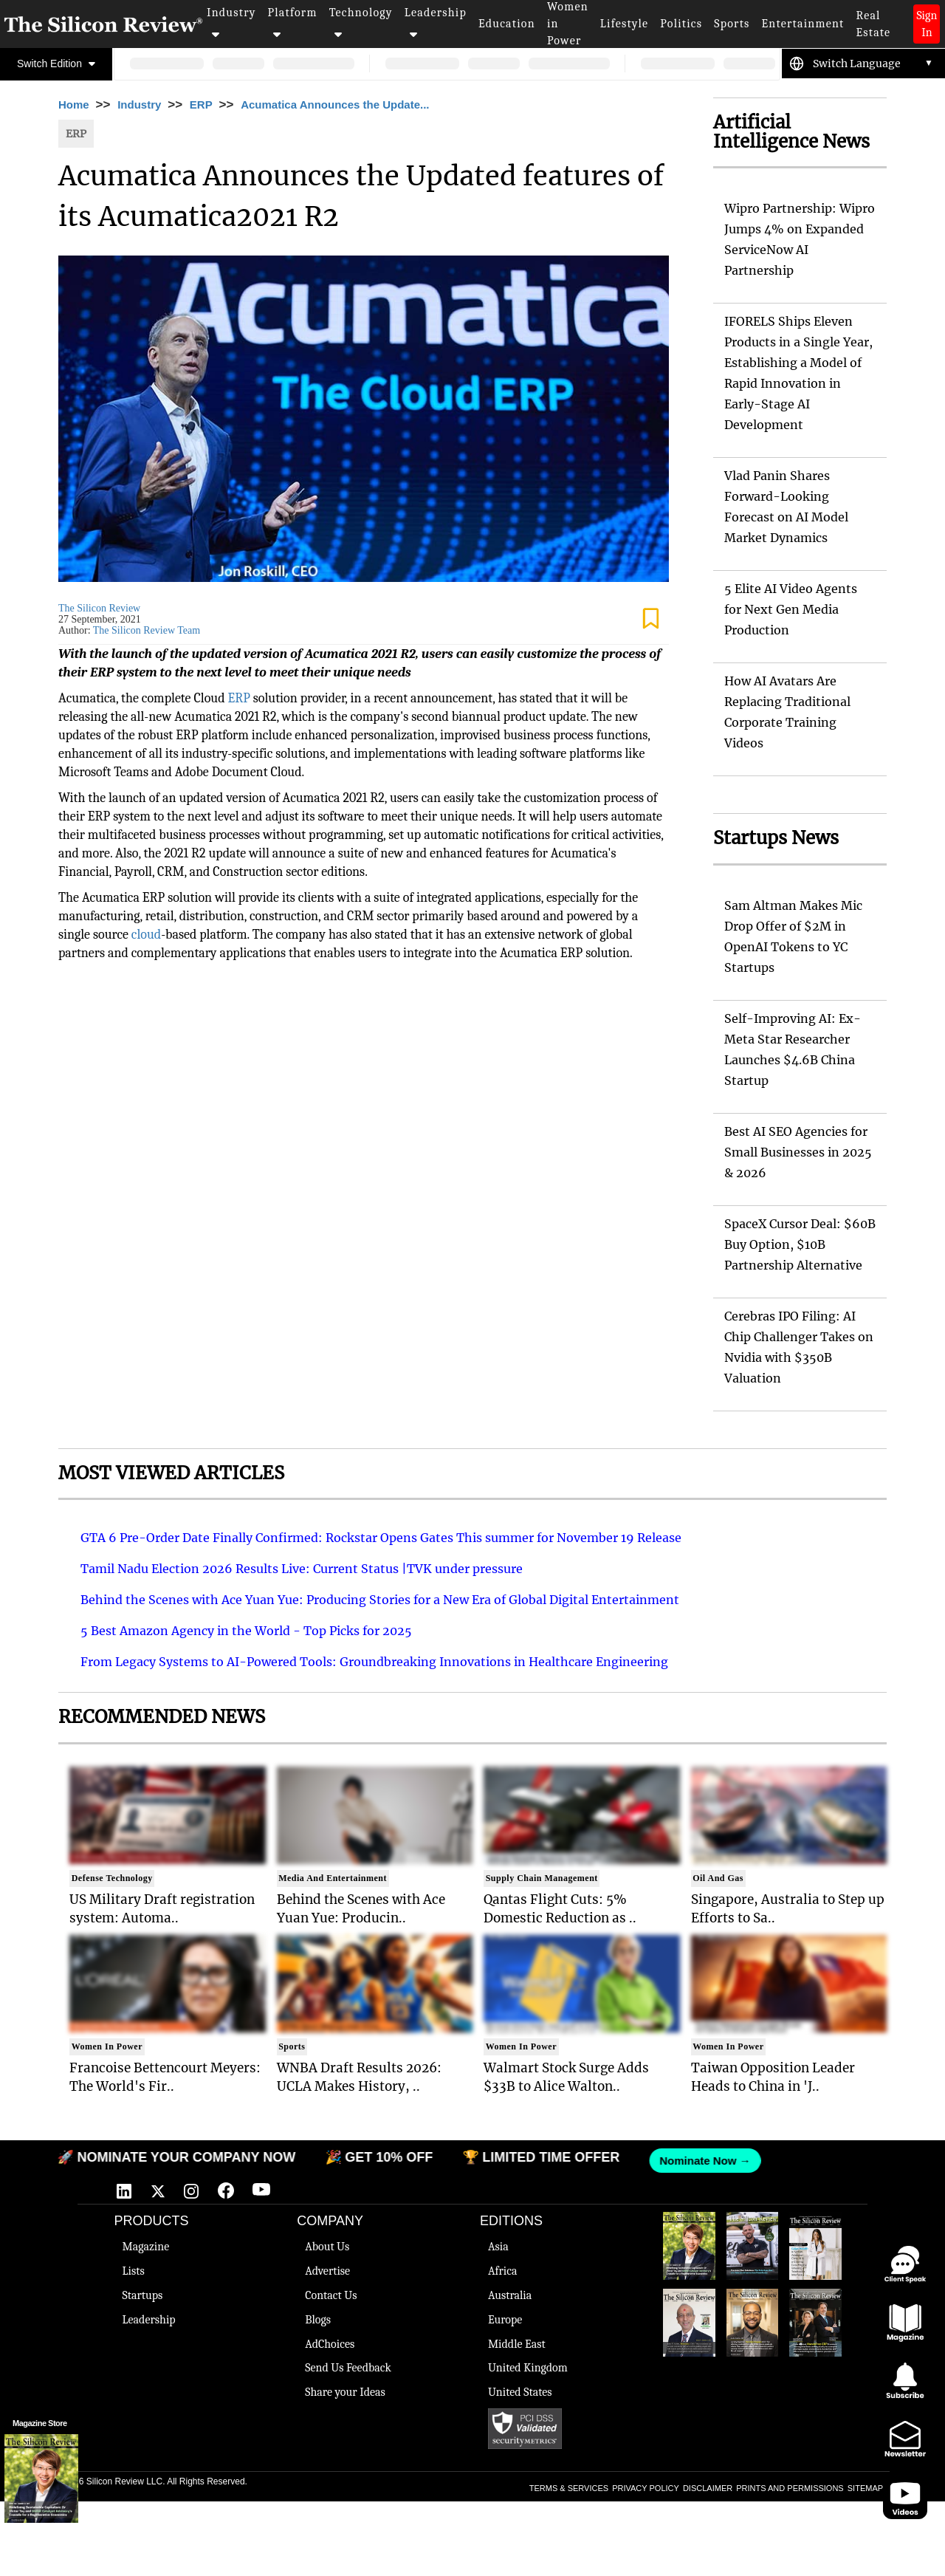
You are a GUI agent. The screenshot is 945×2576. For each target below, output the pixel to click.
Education (506, 23)
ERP (201, 104)
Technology (361, 23)
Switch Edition (56, 63)
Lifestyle (624, 23)
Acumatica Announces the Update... (335, 104)
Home (73, 104)
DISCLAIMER (707, 2488)
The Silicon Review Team (146, 630)
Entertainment (803, 23)
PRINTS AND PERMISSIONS (789, 2488)
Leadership (436, 23)
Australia (510, 2295)
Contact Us (331, 2295)
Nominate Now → (698, 2160)
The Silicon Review (99, 608)
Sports (731, 23)
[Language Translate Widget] (873, 63)
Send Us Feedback (348, 2367)
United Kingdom (528, 2367)
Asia (498, 2246)
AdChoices (329, 2344)
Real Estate (873, 24)
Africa (503, 2271)
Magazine (145, 2246)
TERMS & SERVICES (568, 2488)
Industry (231, 23)
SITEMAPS (868, 2488)
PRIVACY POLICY (645, 2488)
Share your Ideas (345, 2392)
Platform (292, 23)
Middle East (517, 2344)
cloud (146, 934)
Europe (505, 2319)
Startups (142, 2295)
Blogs (318, 2319)
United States (520, 2392)
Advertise (327, 2271)
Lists (133, 2271)
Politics (681, 23)
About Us (327, 2246)
